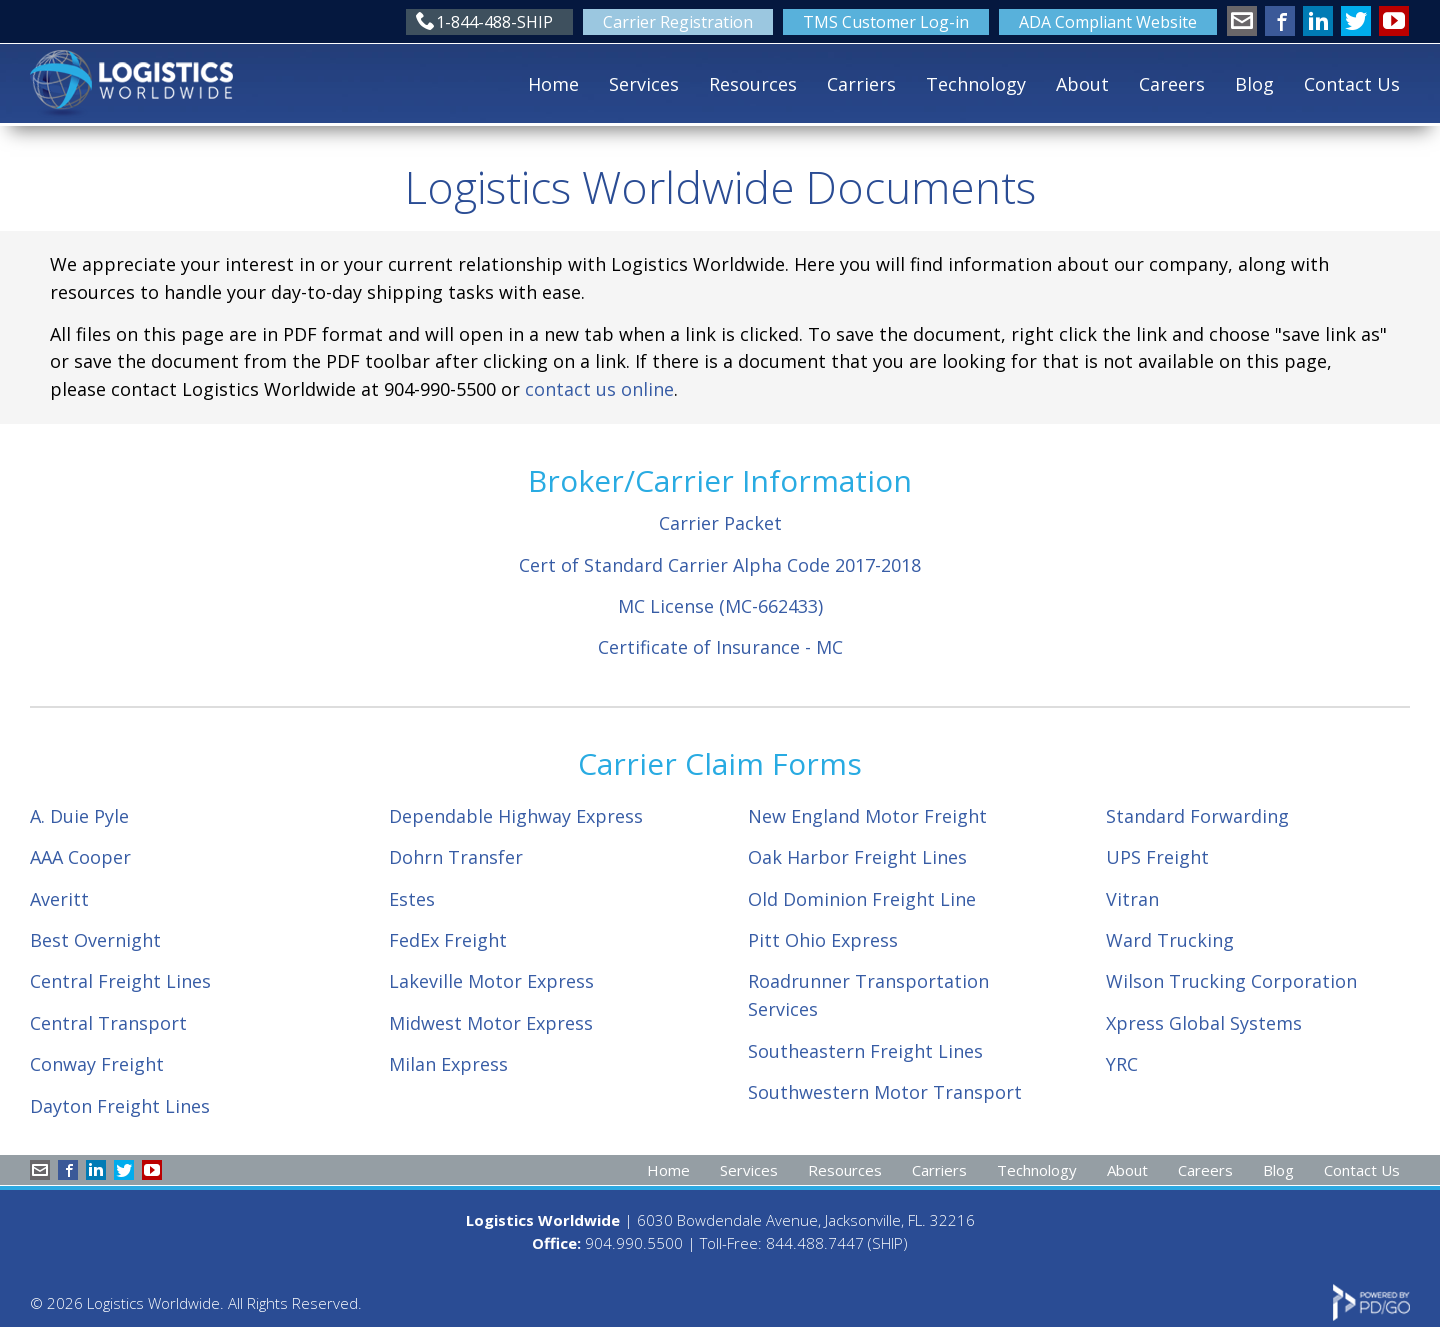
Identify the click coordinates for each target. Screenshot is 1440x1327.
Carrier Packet (720, 523)
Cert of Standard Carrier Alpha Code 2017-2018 (720, 565)
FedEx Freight (448, 940)
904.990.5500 (634, 1243)
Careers (1172, 84)
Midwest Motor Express (491, 1023)
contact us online (599, 389)
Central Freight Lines (120, 981)
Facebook (1280, 21)
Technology (976, 84)
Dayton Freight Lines (120, 1106)
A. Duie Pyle (79, 816)
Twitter (1356, 21)
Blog (1254, 84)
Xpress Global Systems (1204, 1023)
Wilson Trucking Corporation (1231, 981)
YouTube (1394, 21)
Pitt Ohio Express (823, 940)
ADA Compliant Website (1108, 22)
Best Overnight (95, 940)
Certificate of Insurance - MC (720, 647)
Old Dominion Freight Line (862, 899)
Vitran (1132, 899)
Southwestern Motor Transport (885, 1092)
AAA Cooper (80, 857)
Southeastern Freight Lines (865, 1051)
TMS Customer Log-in (886, 22)
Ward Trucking (1170, 940)
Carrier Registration (678, 22)
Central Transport (108, 1023)
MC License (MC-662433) (720, 606)
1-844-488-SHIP (494, 22)
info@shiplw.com (1242, 21)
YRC (1122, 1064)
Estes (412, 899)
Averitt (59, 899)
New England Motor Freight (867, 816)
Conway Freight (97, 1064)
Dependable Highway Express (516, 816)
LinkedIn (1318, 21)
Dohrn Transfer (456, 857)
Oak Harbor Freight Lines (857, 857)
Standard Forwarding (1197, 816)
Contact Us (1352, 84)
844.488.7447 (815, 1243)
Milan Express (448, 1064)
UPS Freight (1157, 857)
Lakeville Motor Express (491, 981)
